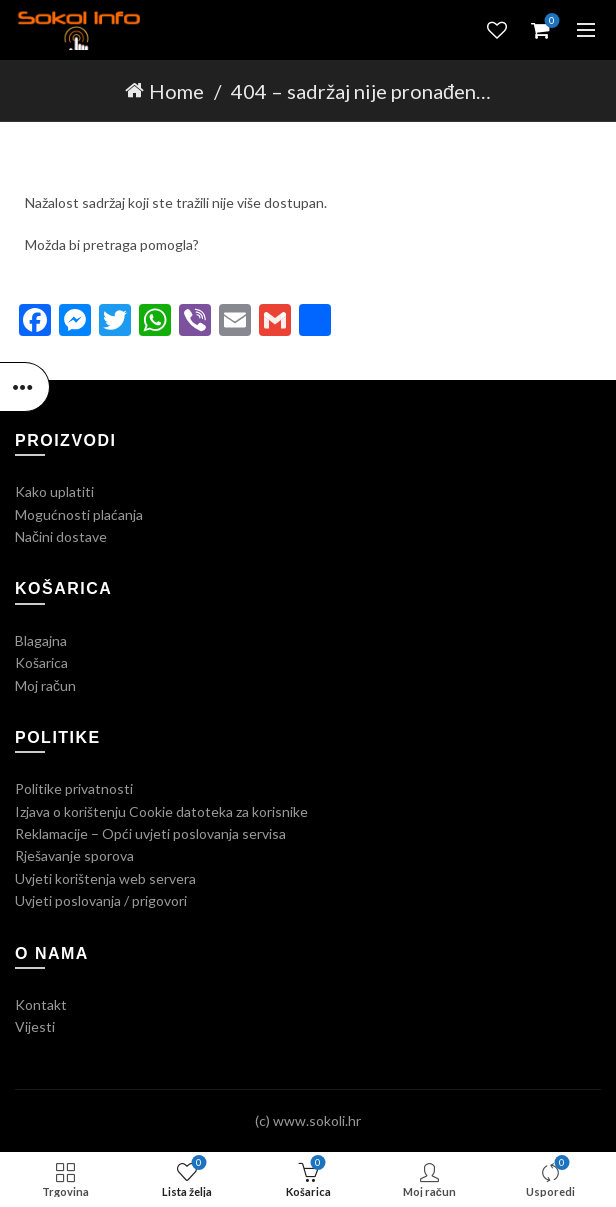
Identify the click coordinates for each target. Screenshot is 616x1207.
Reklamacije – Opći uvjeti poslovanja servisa (150, 833)
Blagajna (41, 640)
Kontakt (41, 1004)
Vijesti (35, 1026)
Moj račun (45, 685)
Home (176, 91)
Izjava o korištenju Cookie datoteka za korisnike (161, 811)
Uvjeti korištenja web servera (105, 878)
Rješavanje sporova (74, 855)
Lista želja (497, 30)
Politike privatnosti (74, 788)
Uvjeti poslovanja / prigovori (101, 900)
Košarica (41, 662)
